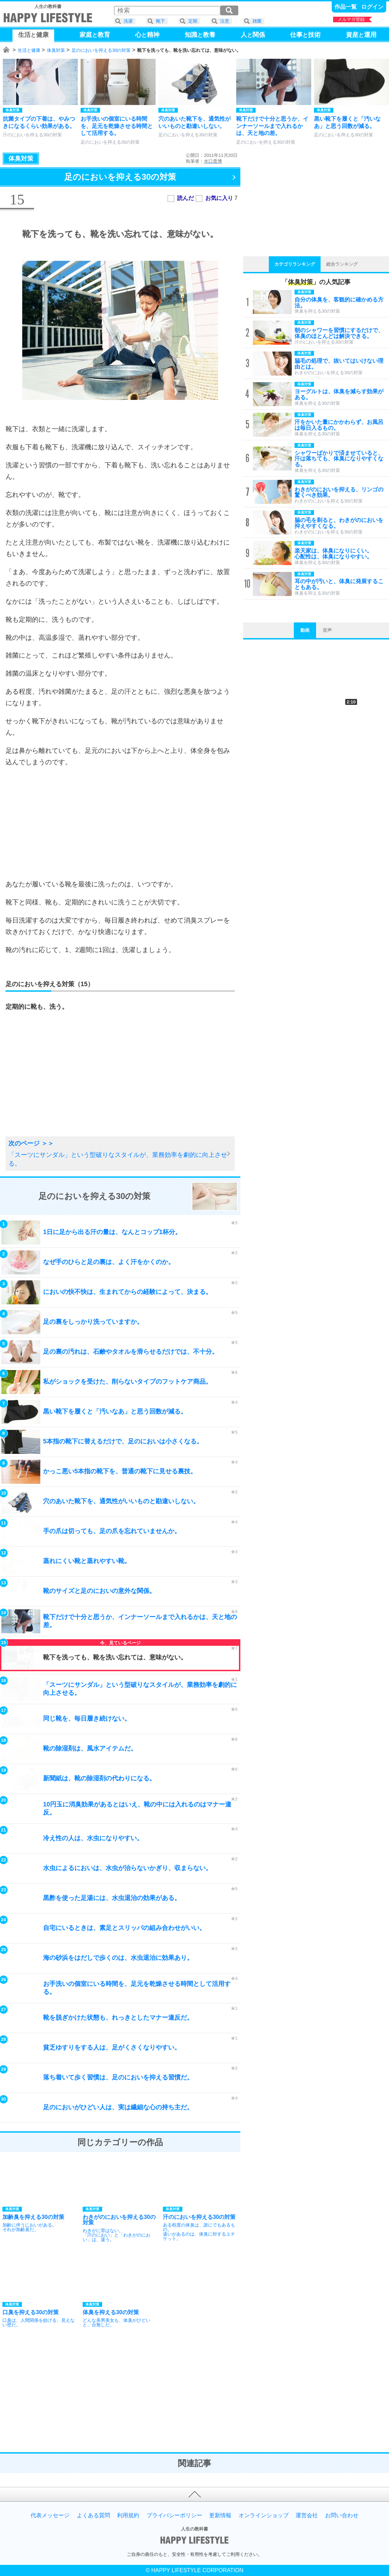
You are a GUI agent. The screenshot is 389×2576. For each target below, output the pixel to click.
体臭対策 (56, 50)
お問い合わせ (341, 2515)
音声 (327, 630)
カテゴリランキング (294, 264)
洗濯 (128, 21)
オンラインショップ (264, 2515)
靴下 (160, 21)
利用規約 (128, 2515)
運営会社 (307, 2515)
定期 (192, 21)
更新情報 (220, 2515)
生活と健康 (29, 50)
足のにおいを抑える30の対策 (101, 50)
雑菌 (257, 21)
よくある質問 (93, 2515)
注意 (224, 21)
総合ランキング (342, 264)
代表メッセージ (50, 2515)
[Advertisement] (120, 823)
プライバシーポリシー (174, 2515)
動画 (304, 630)
